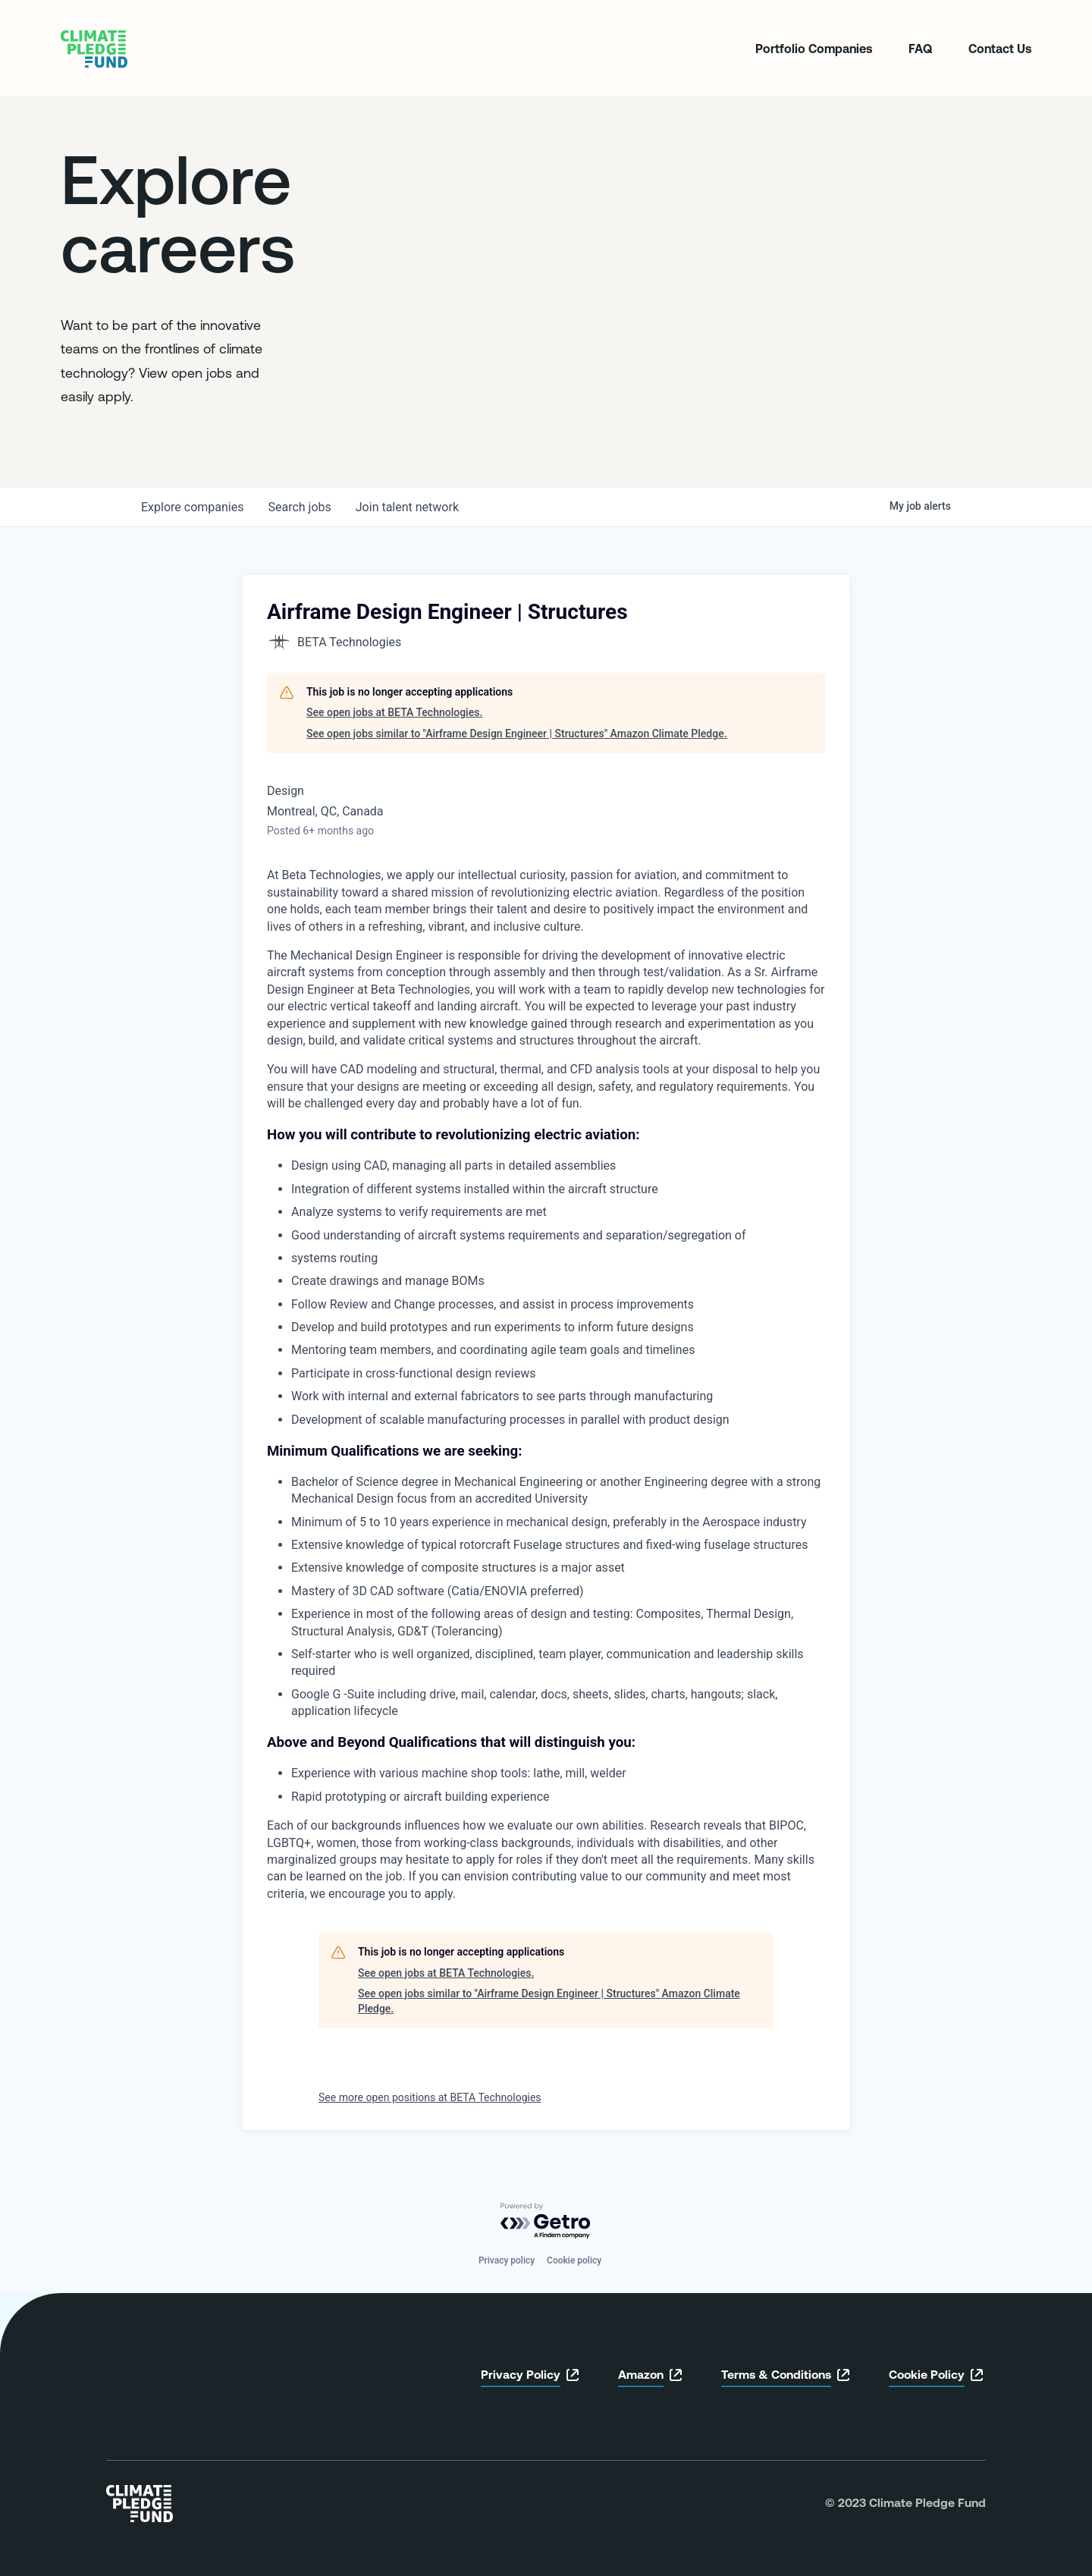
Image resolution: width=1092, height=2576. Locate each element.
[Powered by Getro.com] (546, 2221)
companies (192, 507)
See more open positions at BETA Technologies (429, 2097)
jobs (299, 507)
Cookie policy (574, 2260)
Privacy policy (507, 2260)
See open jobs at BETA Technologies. (394, 712)
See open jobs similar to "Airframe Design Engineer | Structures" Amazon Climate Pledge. (516, 733)
